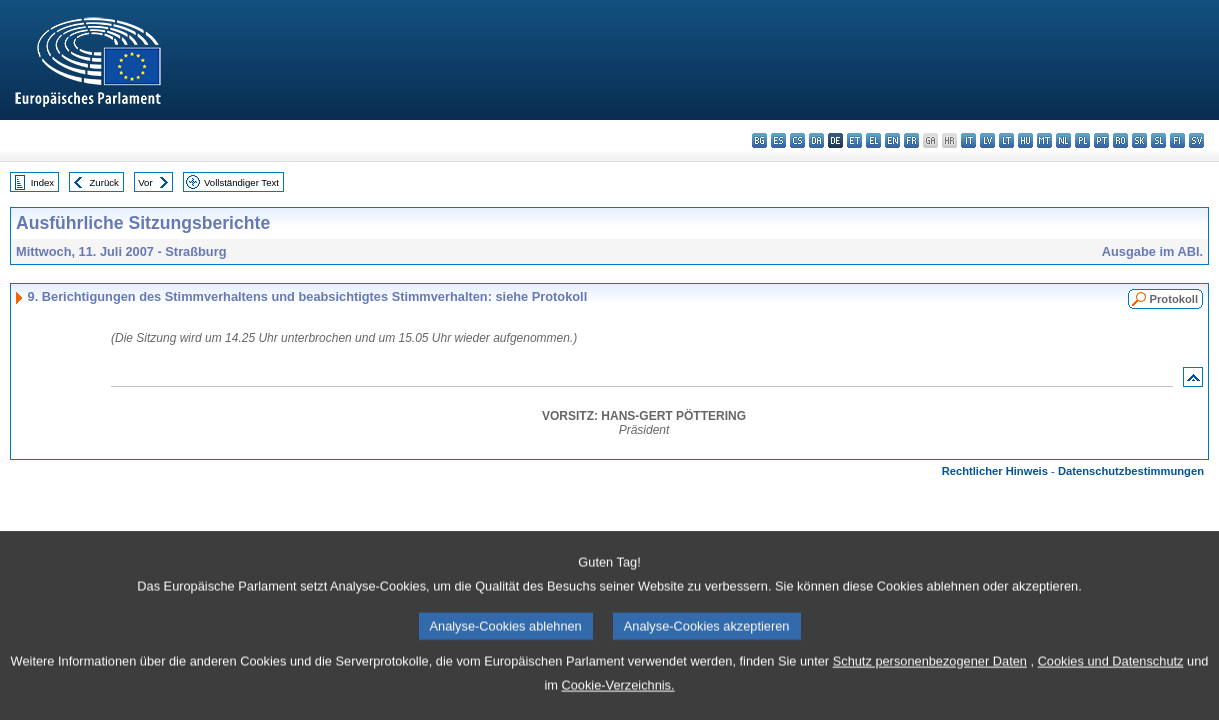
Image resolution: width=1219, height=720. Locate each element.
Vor (145, 182)
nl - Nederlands (1063, 140)
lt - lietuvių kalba (1006, 140)
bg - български (759, 140)
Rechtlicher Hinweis (995, 471)
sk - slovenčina (1139, 140)
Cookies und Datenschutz (1111, 686)
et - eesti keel (854, 140)
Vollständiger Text (241, 182)
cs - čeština (797, 140)
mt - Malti (1044, 140)
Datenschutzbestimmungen (1131, 471)
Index (42, 182)
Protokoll (1174, 299)
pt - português (1101, 140)
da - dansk (816, 140)
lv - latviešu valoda (987, 140)
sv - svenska (1196, 140)
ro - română (1120, 140)
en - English (892, 140)
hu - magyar (1025, 140)
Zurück (104, 182)
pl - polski (1082, 140)
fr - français (911, 140)
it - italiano (968, 140)
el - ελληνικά (873, 140)
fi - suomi (1177, 140)
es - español (778, 140)
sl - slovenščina (1158, 140)
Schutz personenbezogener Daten (930, 686)
